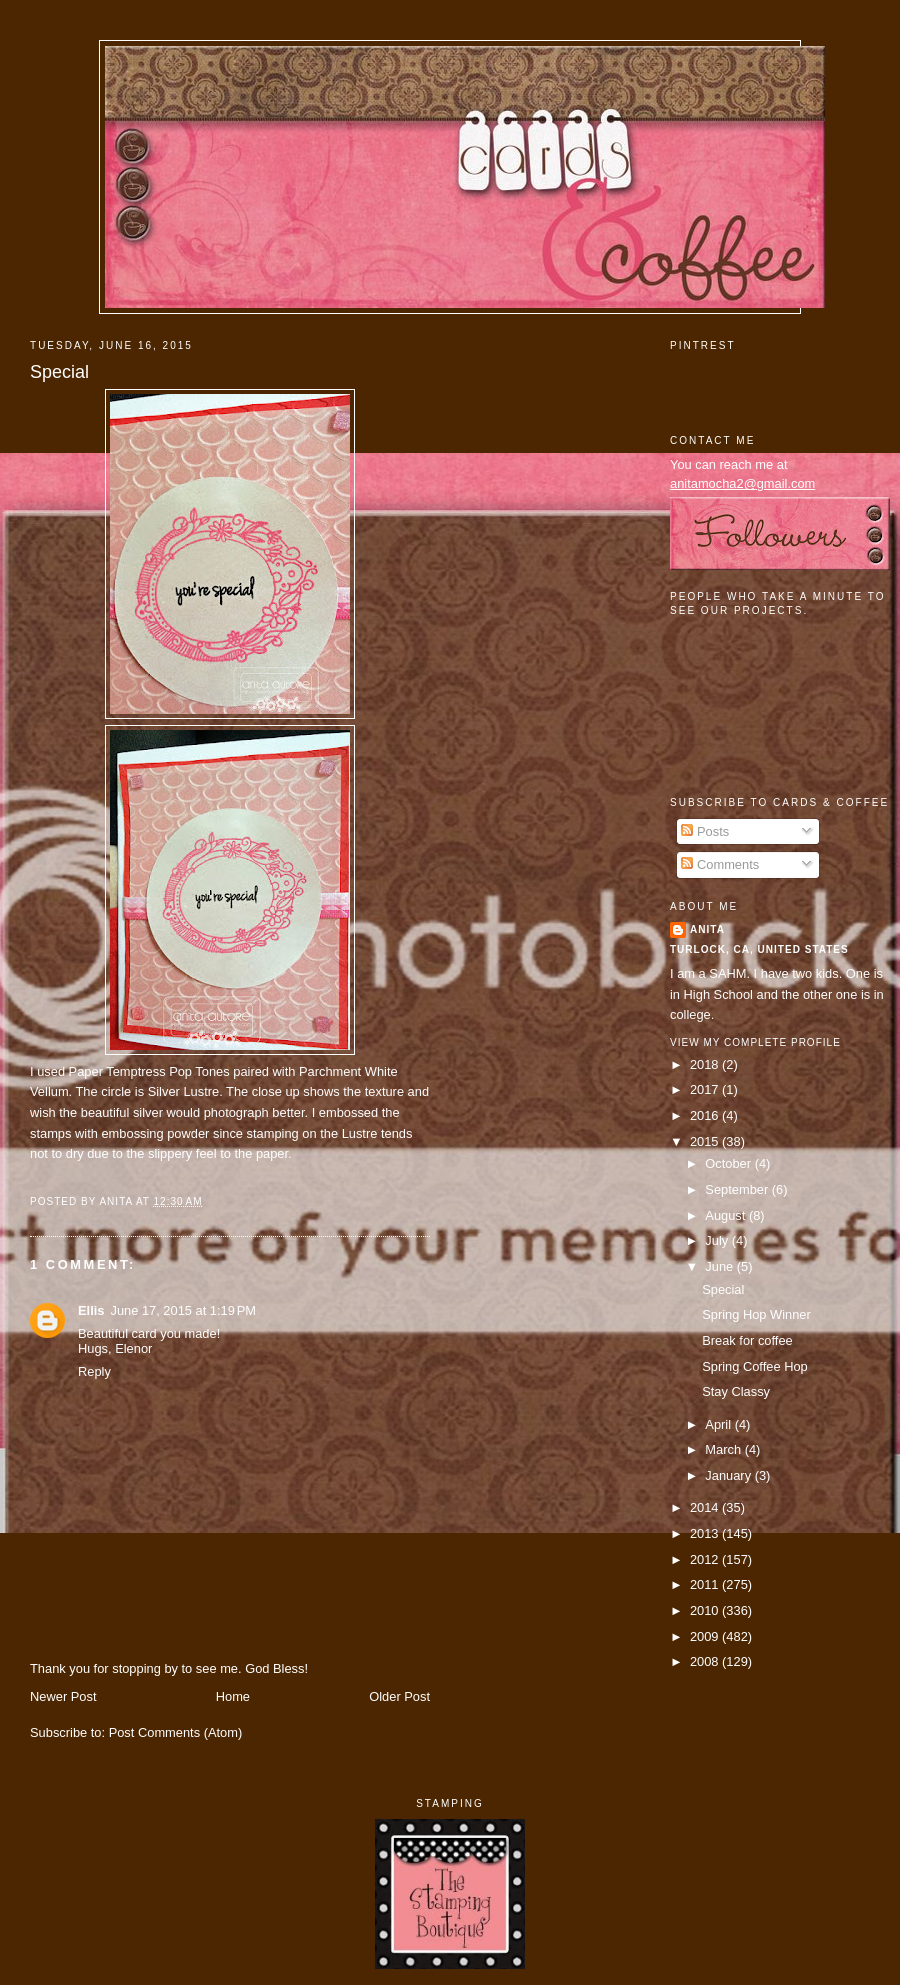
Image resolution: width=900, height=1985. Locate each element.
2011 (706, 1584)
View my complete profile (755, 1042)
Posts (705, 831)
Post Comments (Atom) (176, 1732)
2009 (706, 1636)
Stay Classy (736, 1391)
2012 (706, 1559)
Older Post (399, 1696)
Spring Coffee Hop (755, 1366)
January (729, 1475)
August (727, 1215)
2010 (706, 1610)
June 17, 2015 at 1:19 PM (183, 1310)
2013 (706, 1533)
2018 (706, 1064)
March (724, 1449)
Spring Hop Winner (756, 1314)
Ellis (91, 1310)
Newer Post (63, 1696)
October (729, 1163)
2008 (706, 1661)
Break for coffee (747, 1340)
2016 (706, 1115)
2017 (706, 1089)
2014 (706, 1507)
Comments (720, 864)
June (720, 1266)
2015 (706, 1141)
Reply (94, 1371)
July (718, 1240)
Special (59, 372)
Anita (707, 929)
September (738, 1189)
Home (233, 1696)
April (719, 1424)
